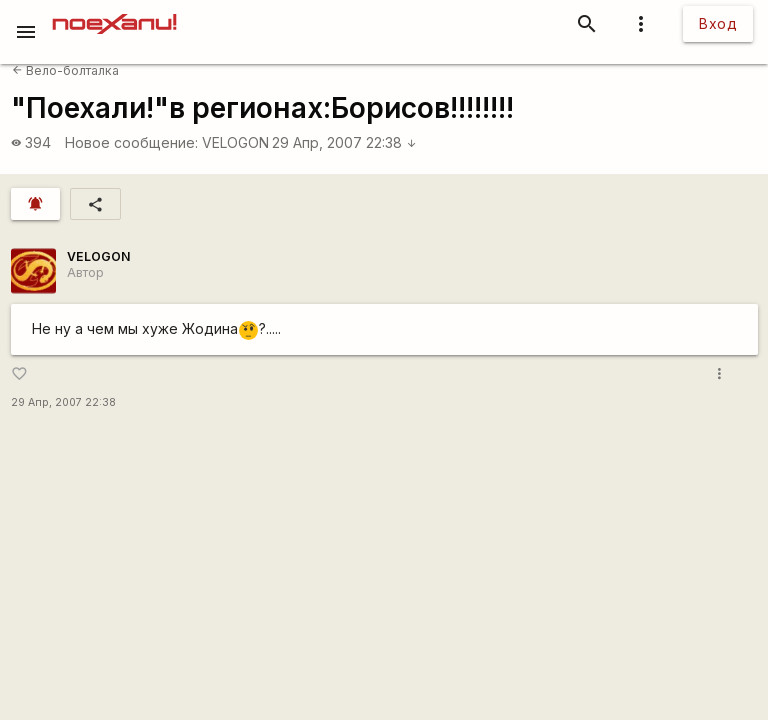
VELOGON (235, 142)
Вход (718, 23)
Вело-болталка (65, 70)
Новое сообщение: (131, 142)
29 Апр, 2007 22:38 (344, 142)
